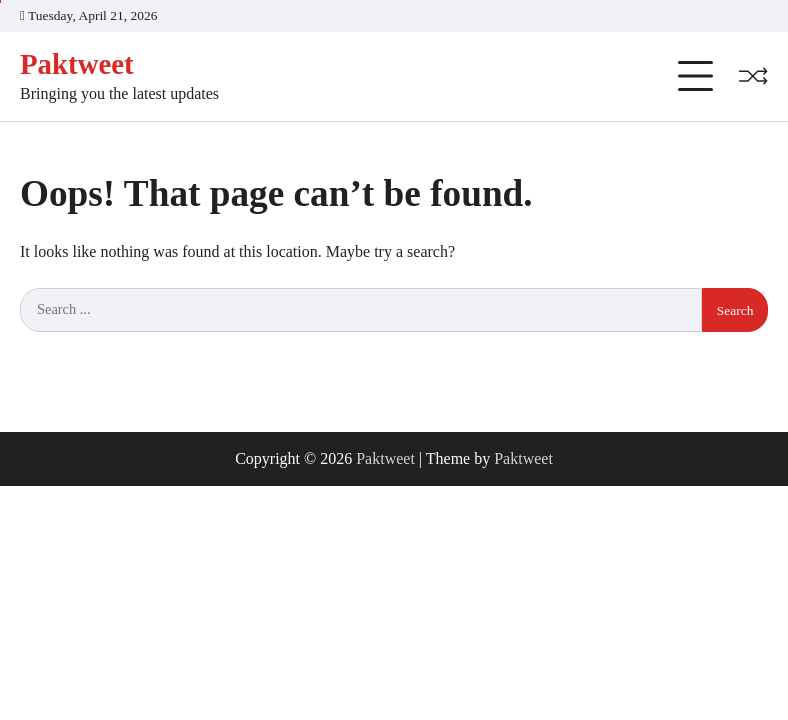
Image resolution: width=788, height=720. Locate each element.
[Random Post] (753, 76)
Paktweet (77, 64)
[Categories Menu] (695, 76)
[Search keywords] (361, 310)
